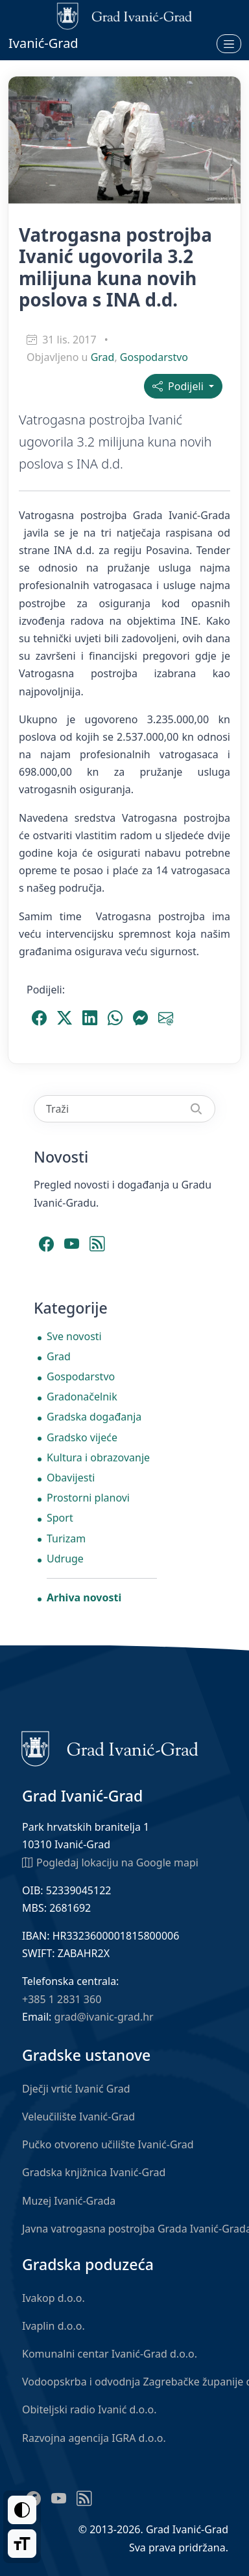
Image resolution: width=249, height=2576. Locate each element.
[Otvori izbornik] (229, 43)
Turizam (66, 1538)
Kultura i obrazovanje (98, 1457)
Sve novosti (74, 1336)
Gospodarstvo (154, 357)
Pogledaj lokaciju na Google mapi (110, 1862)
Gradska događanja (94, 1417)
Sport (60, 1518)
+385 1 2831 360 (61, 1999)
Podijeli (179, 386)
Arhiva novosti (84, 1597)
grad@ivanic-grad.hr (104, 2017)
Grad (103, 357)
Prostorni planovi (88, 1498)
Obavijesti (71, 1477)
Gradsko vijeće (82, 1437)
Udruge (65, 1558)
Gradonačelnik (82, 1396)
